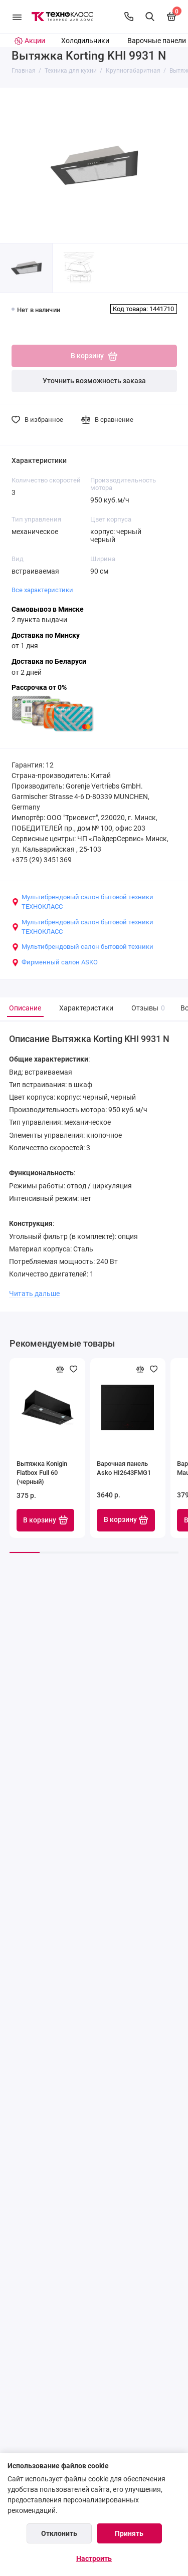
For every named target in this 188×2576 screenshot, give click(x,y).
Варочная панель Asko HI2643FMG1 (124, 1468)
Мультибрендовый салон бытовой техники (82, 947)
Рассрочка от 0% (39, 687)
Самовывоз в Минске (48, 609)
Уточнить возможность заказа (94, 381)
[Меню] (17, 17)
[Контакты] (128, 16)
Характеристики (86, 1008)
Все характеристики (42, 590)
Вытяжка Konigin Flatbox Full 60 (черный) (42, 1472)
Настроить (94, 2558)
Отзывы (146, 1008)
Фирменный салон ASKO (55, 962)
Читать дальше (34, 1294)
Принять (129, 2533)
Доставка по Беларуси (49, 661)
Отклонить (59, 2533)
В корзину (45, 1519)
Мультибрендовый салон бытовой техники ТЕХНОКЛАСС (82, 901)
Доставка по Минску (46, 635)
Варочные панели (156, 41)
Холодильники (85, 41)
